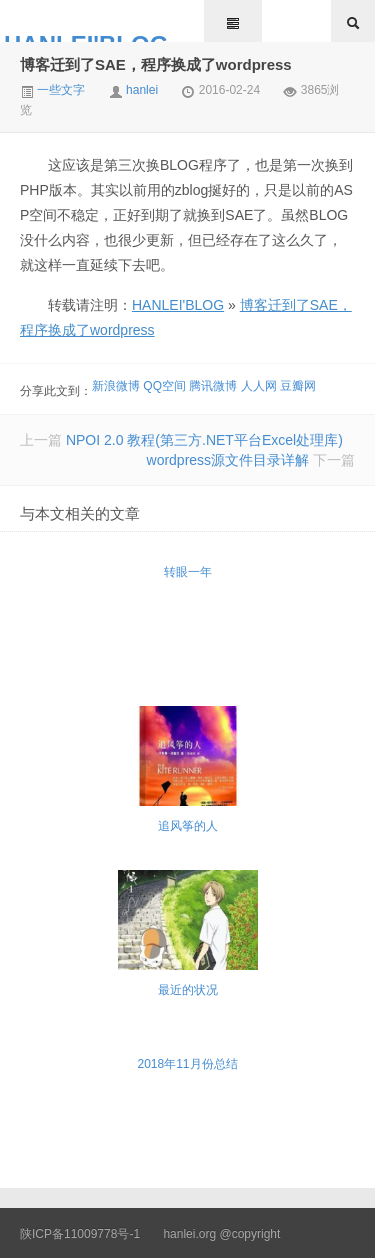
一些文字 (52, 90)
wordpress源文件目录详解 (228, 460)
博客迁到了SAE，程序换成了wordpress (156, 64)
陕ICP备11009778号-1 (80, 1234)
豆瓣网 (298, 386)
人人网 (259, 386)
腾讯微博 (213, 386)
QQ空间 (164, 386)
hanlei (142, 90)
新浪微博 (116, 386)
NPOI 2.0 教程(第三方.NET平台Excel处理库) (204, 440)
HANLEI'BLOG (86, 36)
